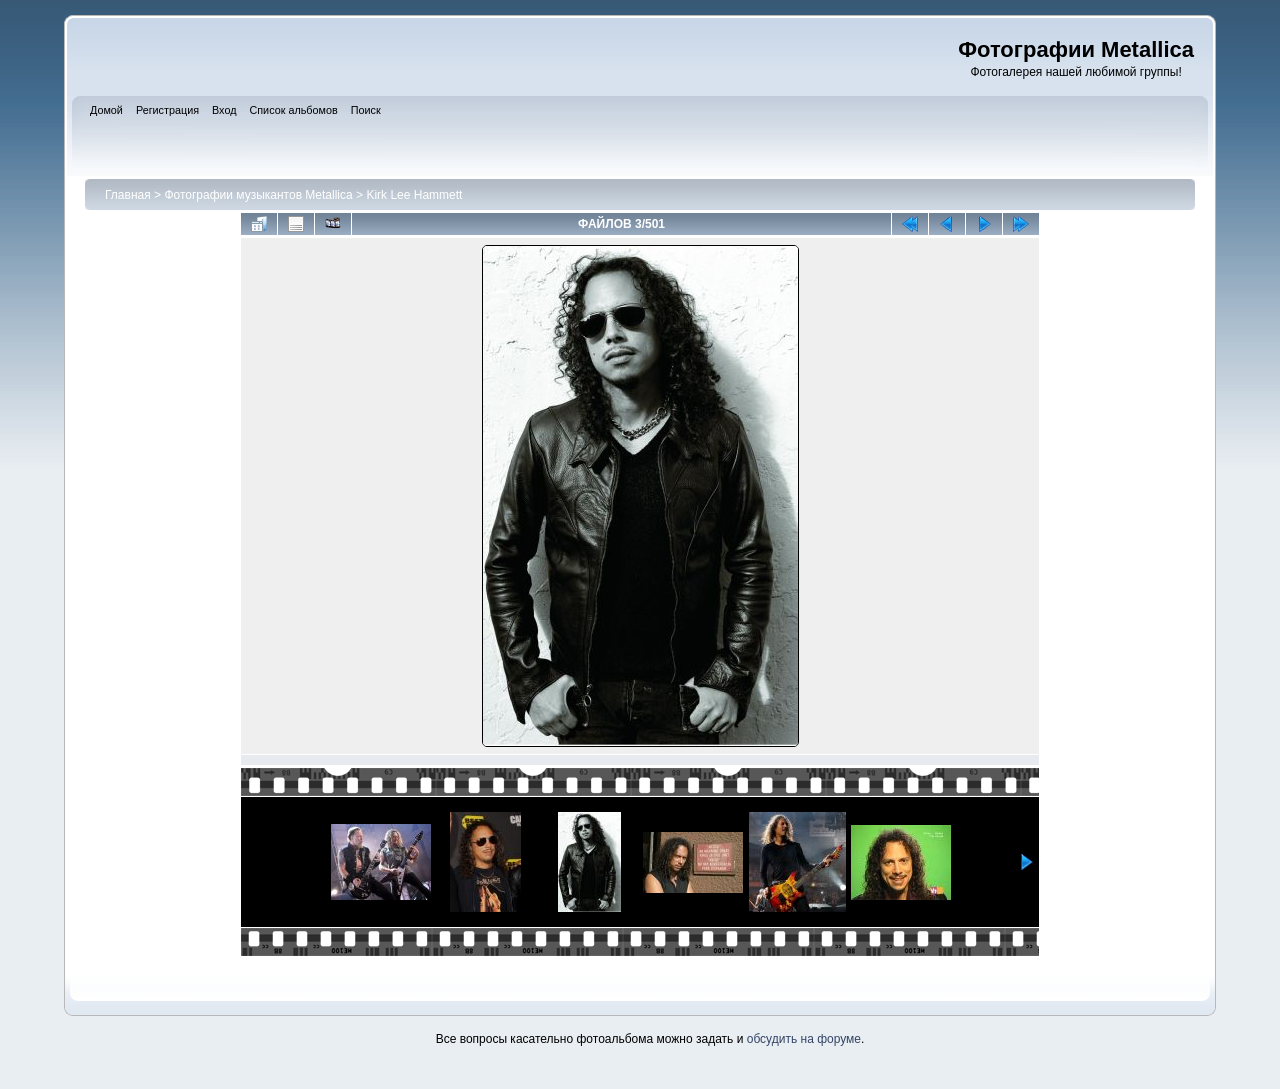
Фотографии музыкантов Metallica (258, 195)
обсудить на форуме (804, 1039)
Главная (128, 195)
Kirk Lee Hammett (414, 195)
